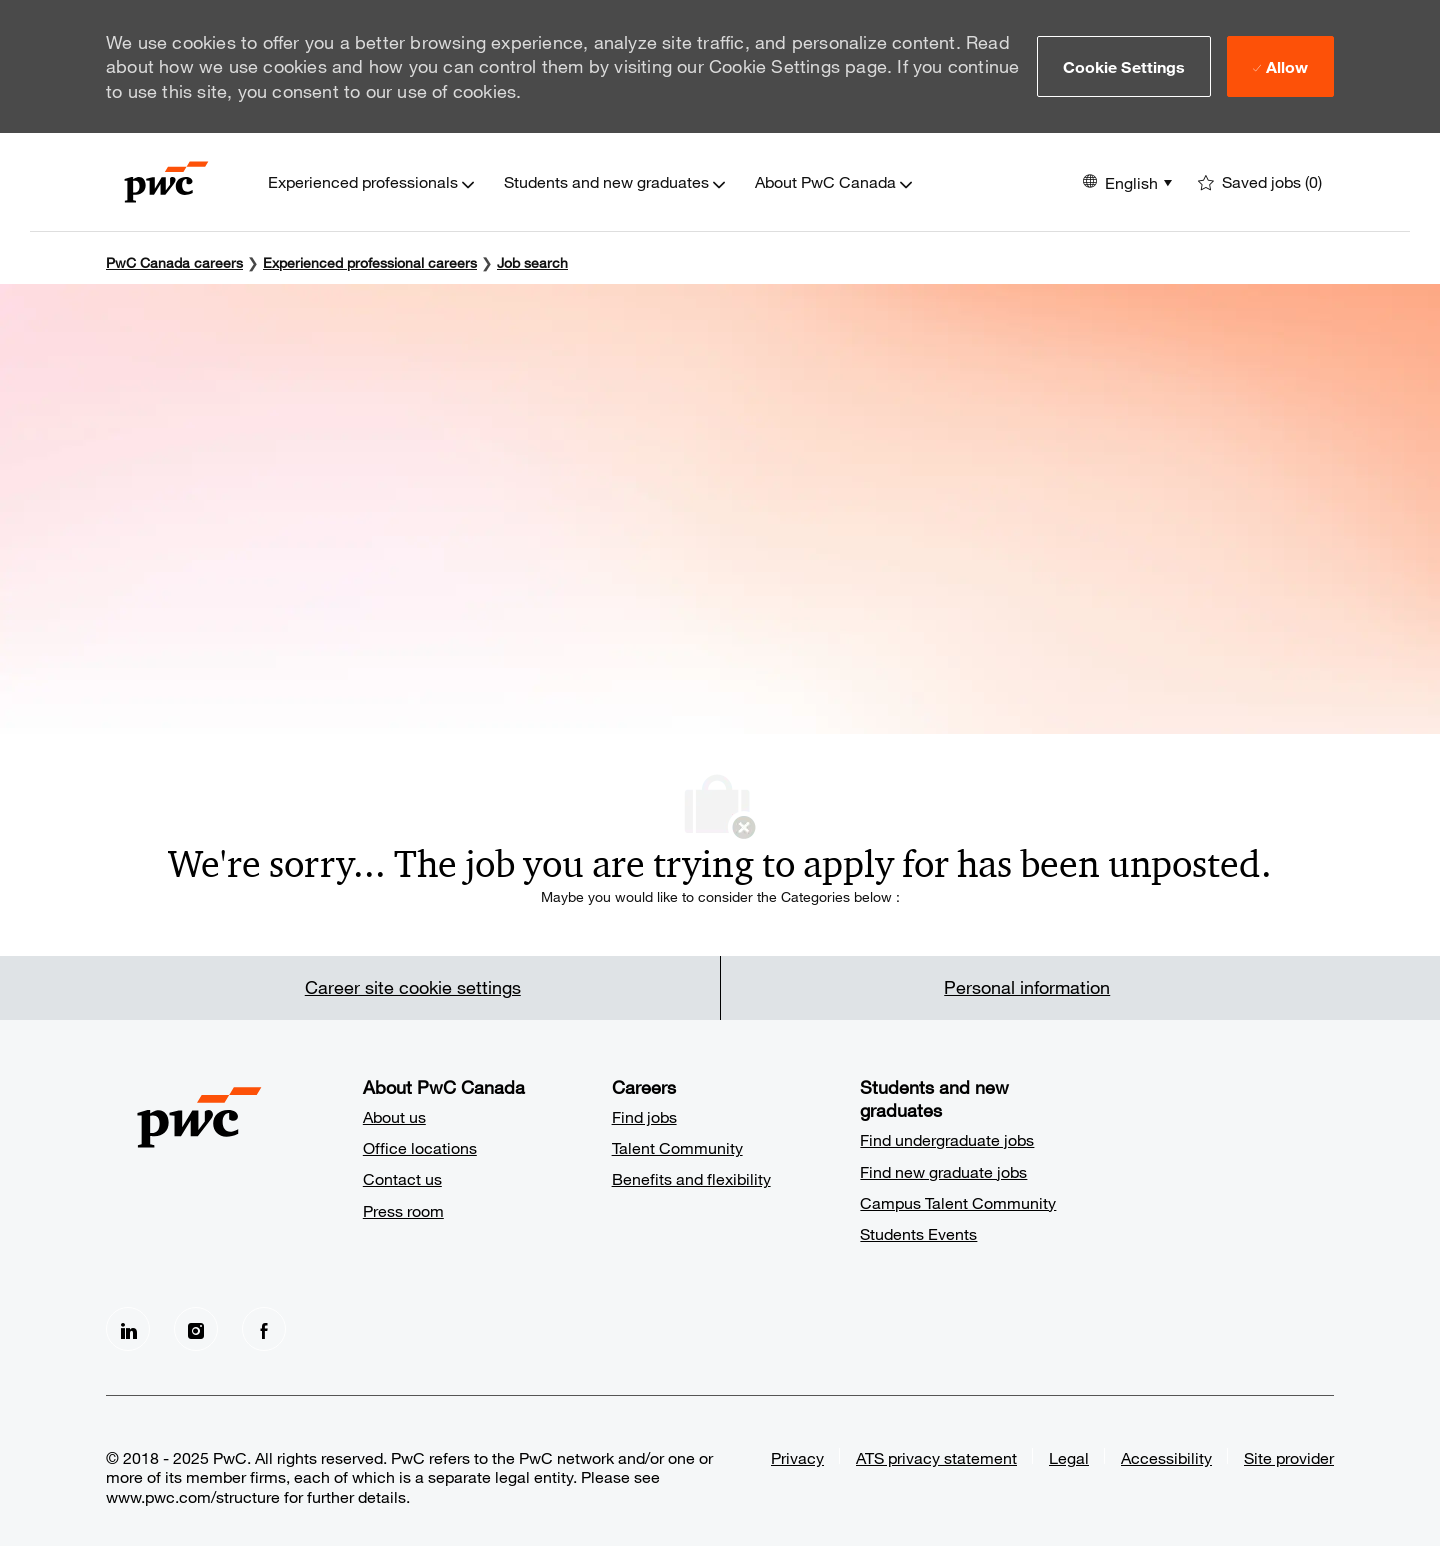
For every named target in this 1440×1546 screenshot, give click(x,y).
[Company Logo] (166, 182)
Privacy (797, 1457)
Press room (403, 1210)
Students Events (918, 1233)
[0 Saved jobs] (1260, 182)
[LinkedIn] (128, 1329)
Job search (532, 262)
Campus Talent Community (958, 1202)
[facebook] (264, 1329)
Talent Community (677, 1147)
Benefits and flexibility (691, 1178)
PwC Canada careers (174, 262)
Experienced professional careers (370, 262)
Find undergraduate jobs (947, 1139)
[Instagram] (196, 1329)
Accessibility (1166, 1457)
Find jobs (644, 1116)
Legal (1069, 1457)
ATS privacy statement (936, 1457)
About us (394, 1116)
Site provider (1289, 1457)
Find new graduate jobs (943, 1171)
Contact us (402, 1178)
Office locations (420, 1147)
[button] (1124, 66)
